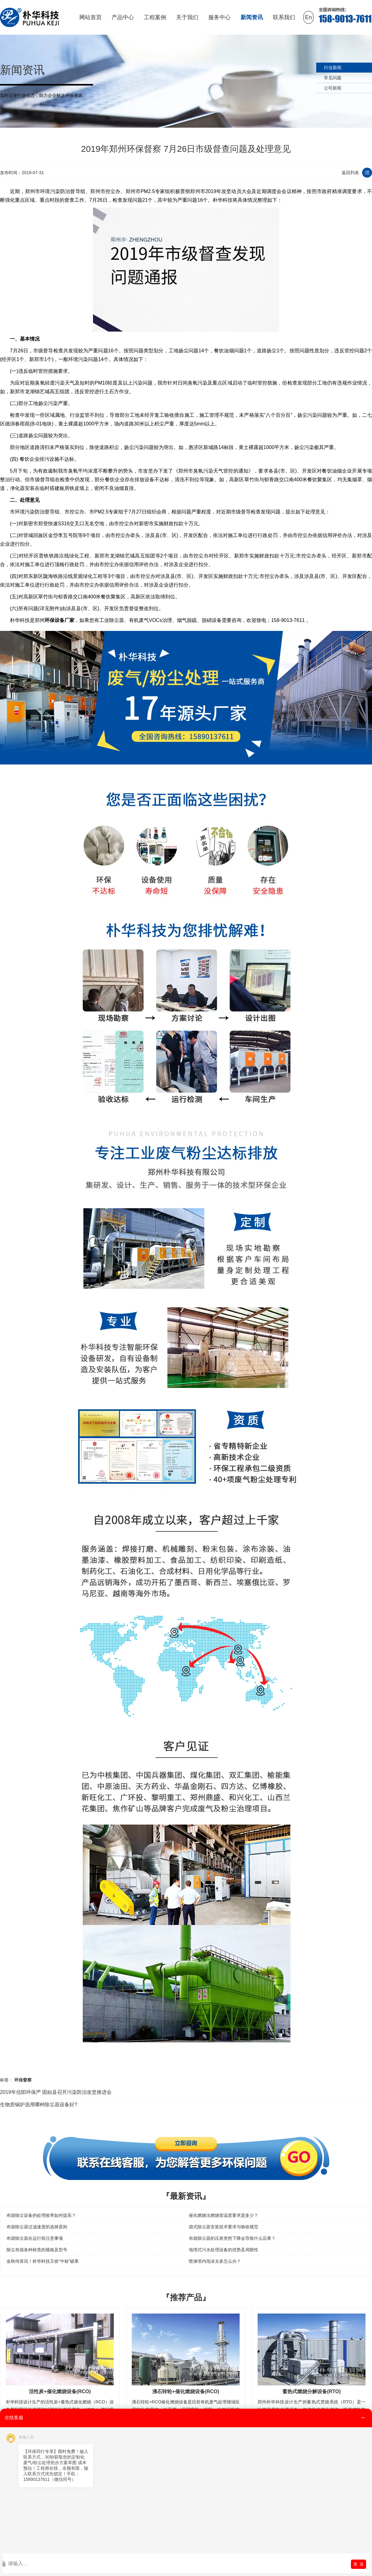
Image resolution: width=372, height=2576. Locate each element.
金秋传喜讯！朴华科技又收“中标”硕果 (43, 2261)
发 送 (358, 2564)
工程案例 (155, 17)
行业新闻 (332, 67)
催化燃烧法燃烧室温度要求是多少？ (223, 2215)
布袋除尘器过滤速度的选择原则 (37, 2226)
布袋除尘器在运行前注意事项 (35, 2238)
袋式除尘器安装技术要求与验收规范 (223, 2226)
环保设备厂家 (59, 620)
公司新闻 (332, 88)
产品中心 (123, 17)
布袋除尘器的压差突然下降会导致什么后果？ (232, 2238)
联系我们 (284, 17)
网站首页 (90, 17)
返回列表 (350, 172)
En (308, 17)
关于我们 (187, 17)
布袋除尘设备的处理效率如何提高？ (41, 2215)
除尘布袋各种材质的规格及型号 (37, 2249)
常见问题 (332, 77)
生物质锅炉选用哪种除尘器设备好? (38, 2104)
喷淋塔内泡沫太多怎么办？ (215, 2261)
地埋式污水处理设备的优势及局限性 (223, 2249)
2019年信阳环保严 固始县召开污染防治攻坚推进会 (56, 2092)
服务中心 (219, 17)
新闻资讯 (252, 17)
